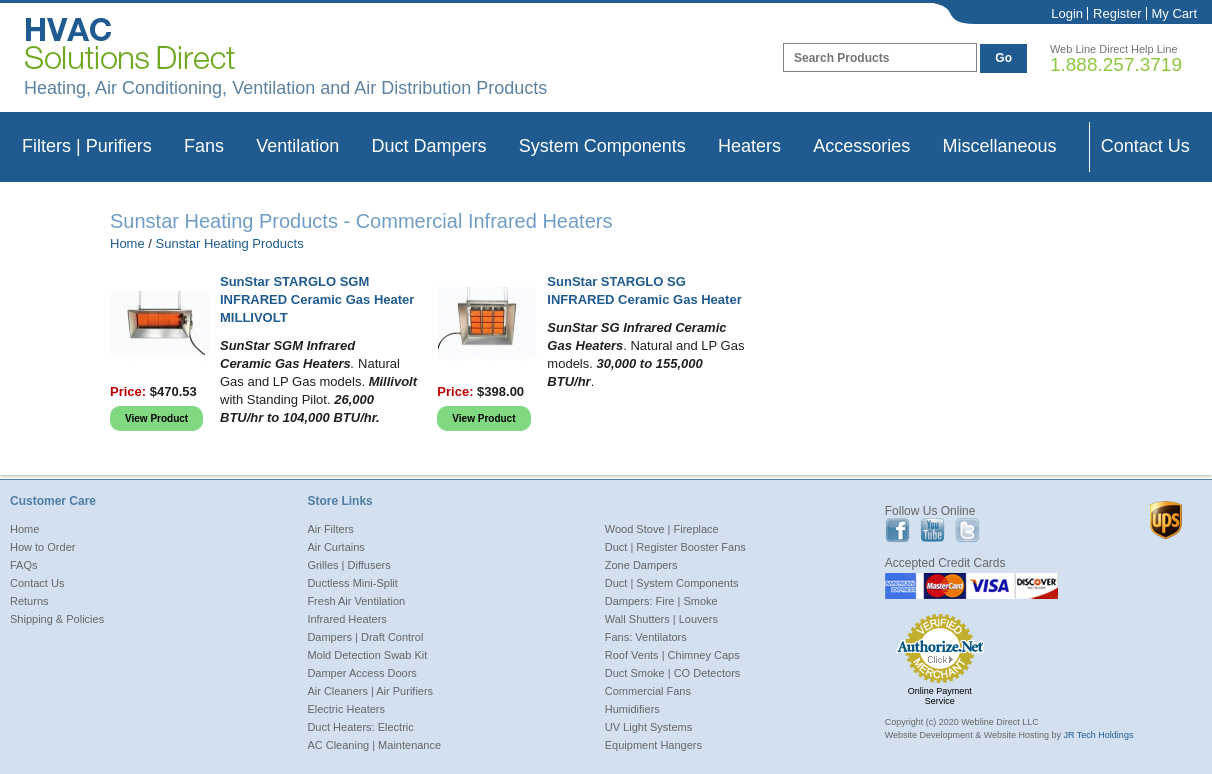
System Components (602, 146)
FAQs (24, 565)
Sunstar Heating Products (230, 243)
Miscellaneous (999, 146)
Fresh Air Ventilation (356, 601)
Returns (29, 601)
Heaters (749, 146)
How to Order (42, 547)
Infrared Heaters (346, 619)
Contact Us (1145, 146)
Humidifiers (632, 709)
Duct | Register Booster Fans (675, 547)
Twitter (967, 530)
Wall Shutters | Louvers (661, 619)
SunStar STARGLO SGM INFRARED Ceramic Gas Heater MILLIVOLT (317, 299)
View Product (156, 418)
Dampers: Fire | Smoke (661, 601)
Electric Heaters (346, 709)
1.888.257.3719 (1116, 64)
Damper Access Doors (361, 673)
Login (1067, 13)
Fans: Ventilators (646, 637)
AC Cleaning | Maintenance (374, 745)
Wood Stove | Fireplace (662, 529)
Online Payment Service (940, 696)
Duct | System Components (672, 583)
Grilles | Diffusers (348, 565)
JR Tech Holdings (1099, 735)
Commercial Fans (648, 691)
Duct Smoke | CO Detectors (673, 673)
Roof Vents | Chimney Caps (672, 655)
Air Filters (330, 529)
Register (1117, 13)
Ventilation (297, 146)
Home (127, 243)
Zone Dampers (641, 565)
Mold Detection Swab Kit (367, 655)
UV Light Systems (648, 727)
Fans (204, 146)
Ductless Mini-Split (352, 583)
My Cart (1175, 13)
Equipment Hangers (653, 745)
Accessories (861, 146)
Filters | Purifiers (87, 146)
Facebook (897, 530)
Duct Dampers (428, 146)
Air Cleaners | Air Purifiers (370, 691)
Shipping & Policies (57, 619)
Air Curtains (335, 547)
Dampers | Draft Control (365, 637)
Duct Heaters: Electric (360, 727)
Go (1003, 58)
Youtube (932, 530)
